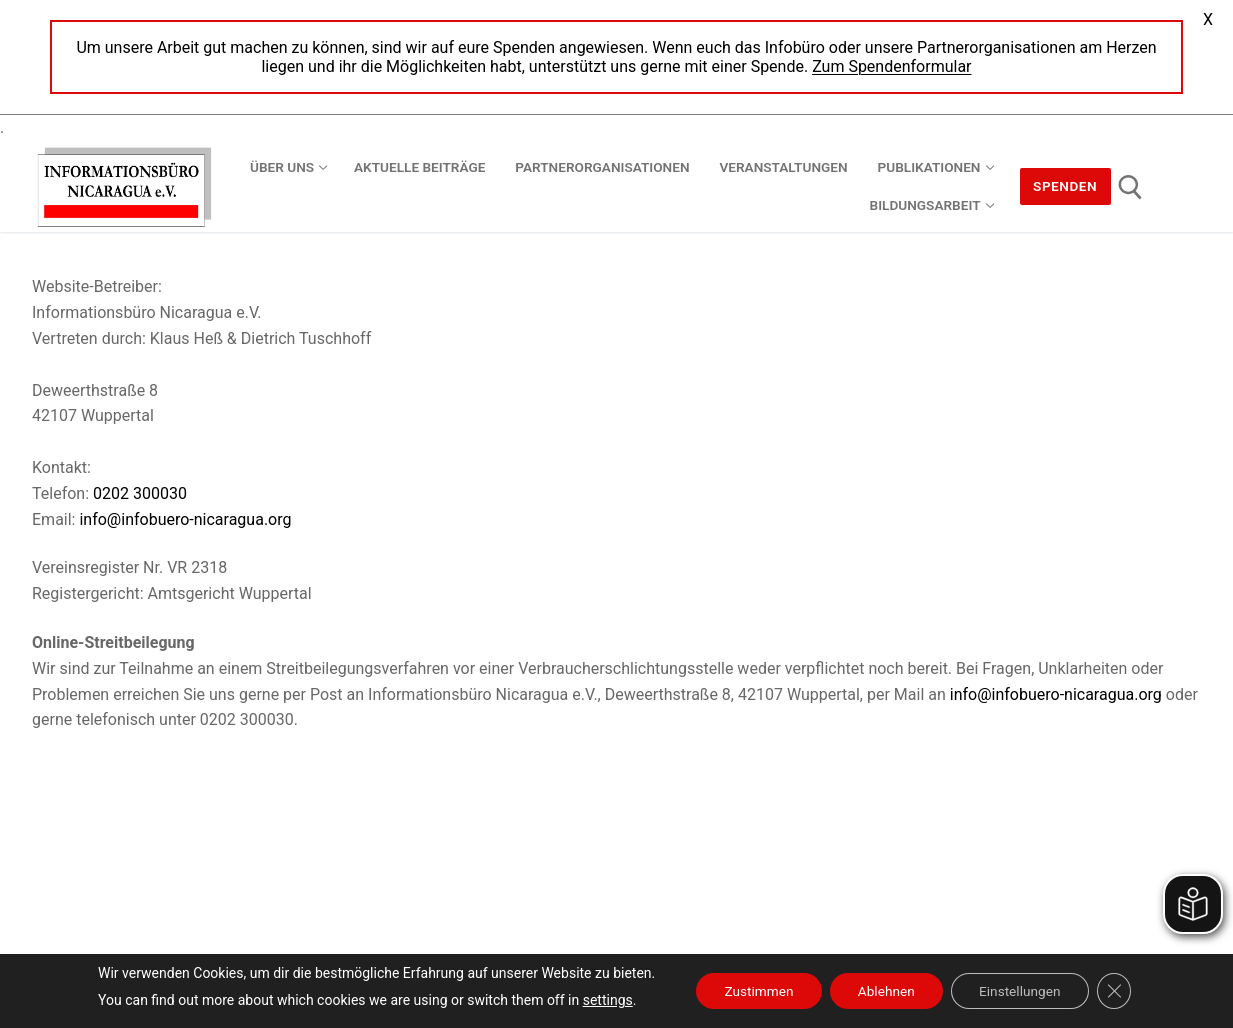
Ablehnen (885, 991)
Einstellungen (1024, 991)
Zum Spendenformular (891, 66)
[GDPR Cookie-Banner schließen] (1122, 991)
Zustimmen (752, 991)
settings (599, 1000)
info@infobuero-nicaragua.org (185, 519)
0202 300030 (140, 493)
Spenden (1065, 186)
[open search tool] (1130, 187)
